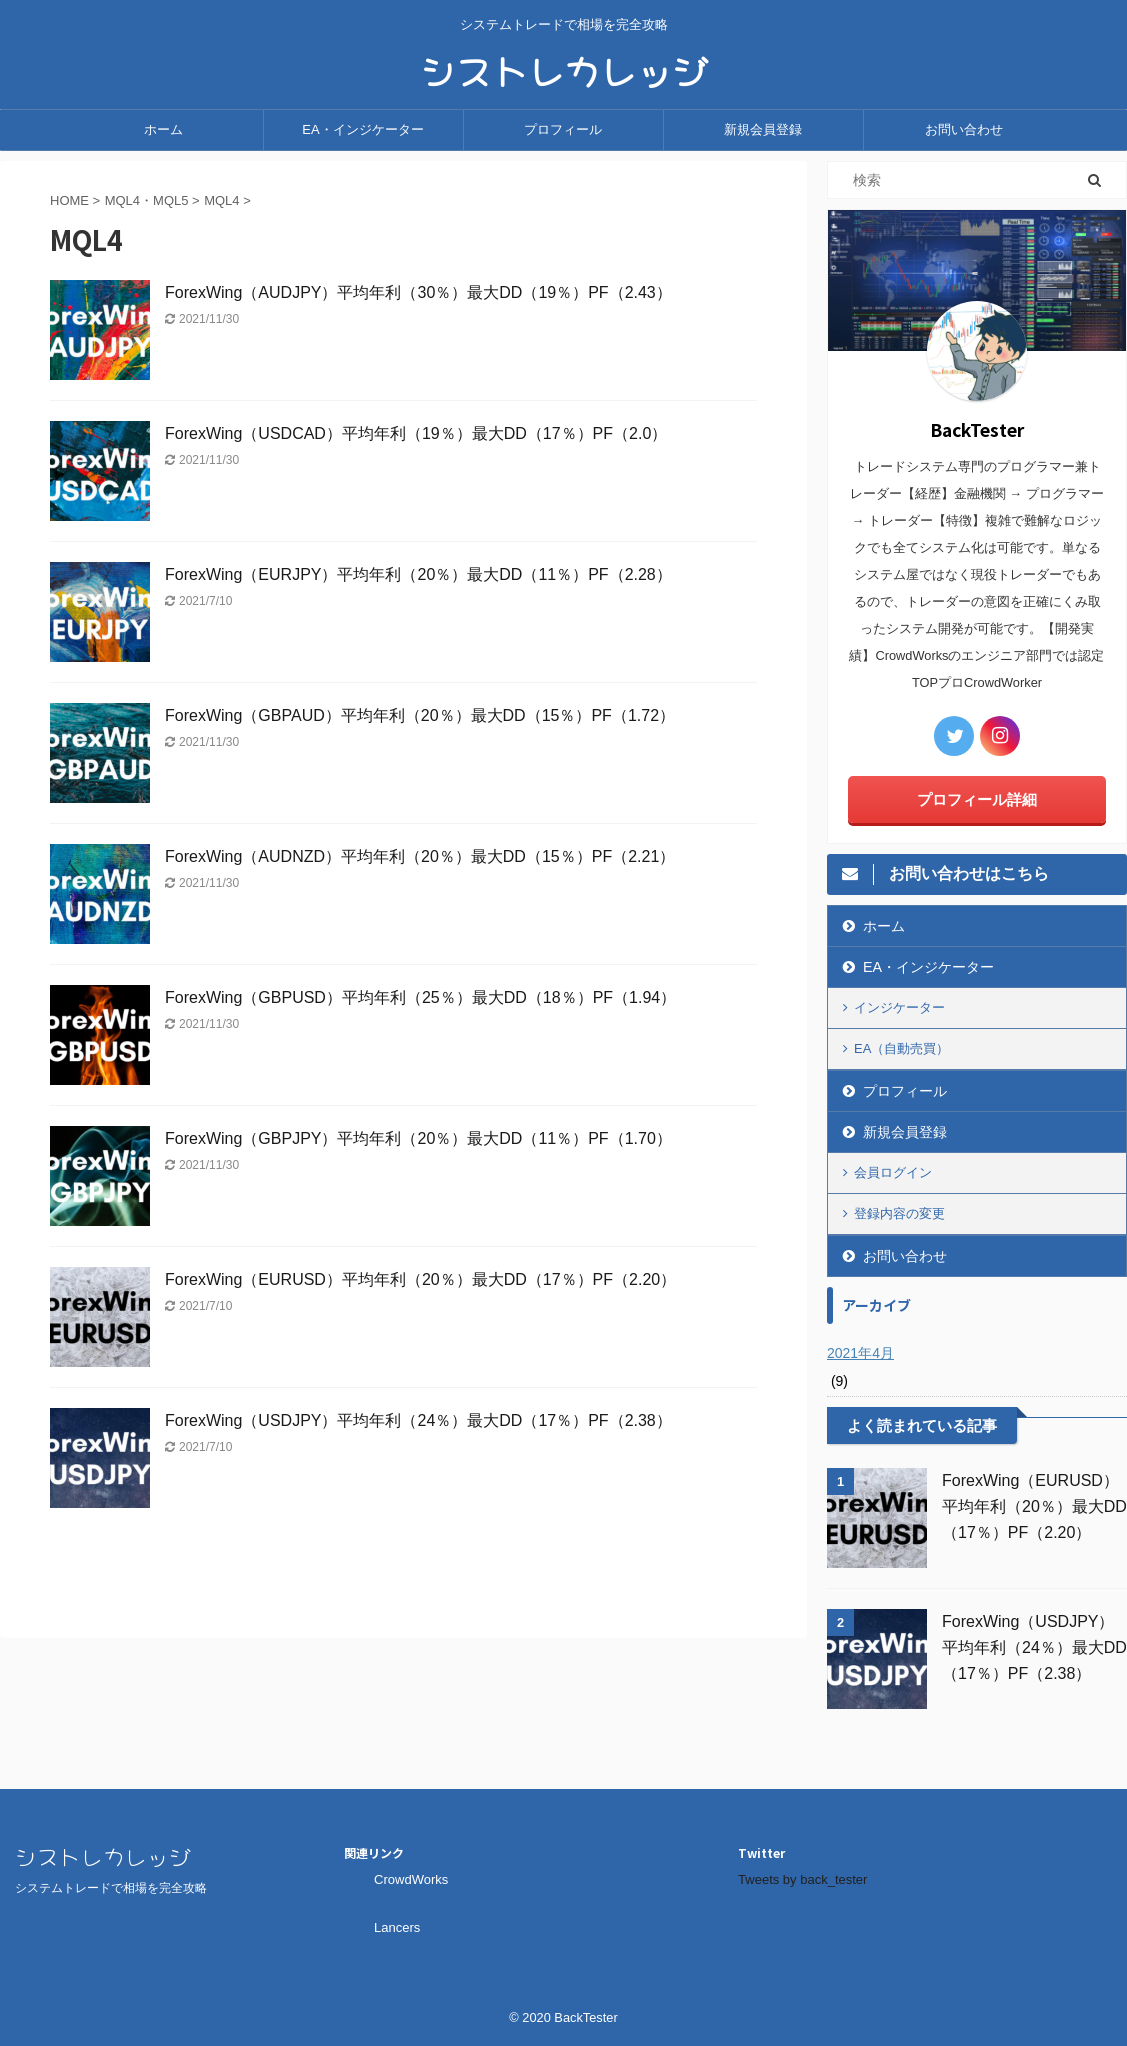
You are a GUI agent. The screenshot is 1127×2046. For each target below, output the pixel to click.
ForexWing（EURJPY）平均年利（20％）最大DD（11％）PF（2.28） (418, 574)
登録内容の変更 (899, 1213)
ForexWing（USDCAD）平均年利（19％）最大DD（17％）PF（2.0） (416, 433)
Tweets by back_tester (802, 1879)
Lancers (397, 1927)
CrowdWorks (411, 1879)
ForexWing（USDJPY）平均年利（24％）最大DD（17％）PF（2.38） (418, 1420)
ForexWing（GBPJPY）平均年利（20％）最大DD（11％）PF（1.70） (426, 1138)
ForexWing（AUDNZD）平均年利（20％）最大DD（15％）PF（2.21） (420, 856)
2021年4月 (860, 1353)
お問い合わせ (964, 129)
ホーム (163, 129)
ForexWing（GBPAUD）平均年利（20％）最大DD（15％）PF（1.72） (420, 715)
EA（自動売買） (901, 1048)
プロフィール (563, 129)
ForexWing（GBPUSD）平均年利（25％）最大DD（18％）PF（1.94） (428, 997)
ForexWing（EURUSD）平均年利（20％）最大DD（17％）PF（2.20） (428, 1279)
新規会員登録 (763, 129)
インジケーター (899, 1007)
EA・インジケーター (362, 129)
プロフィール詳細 (977, 799)
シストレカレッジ (564, 67)
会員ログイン (893, 1172)
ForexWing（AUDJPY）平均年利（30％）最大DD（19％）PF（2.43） (418, 292)
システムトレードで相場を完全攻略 (111, 1888)
